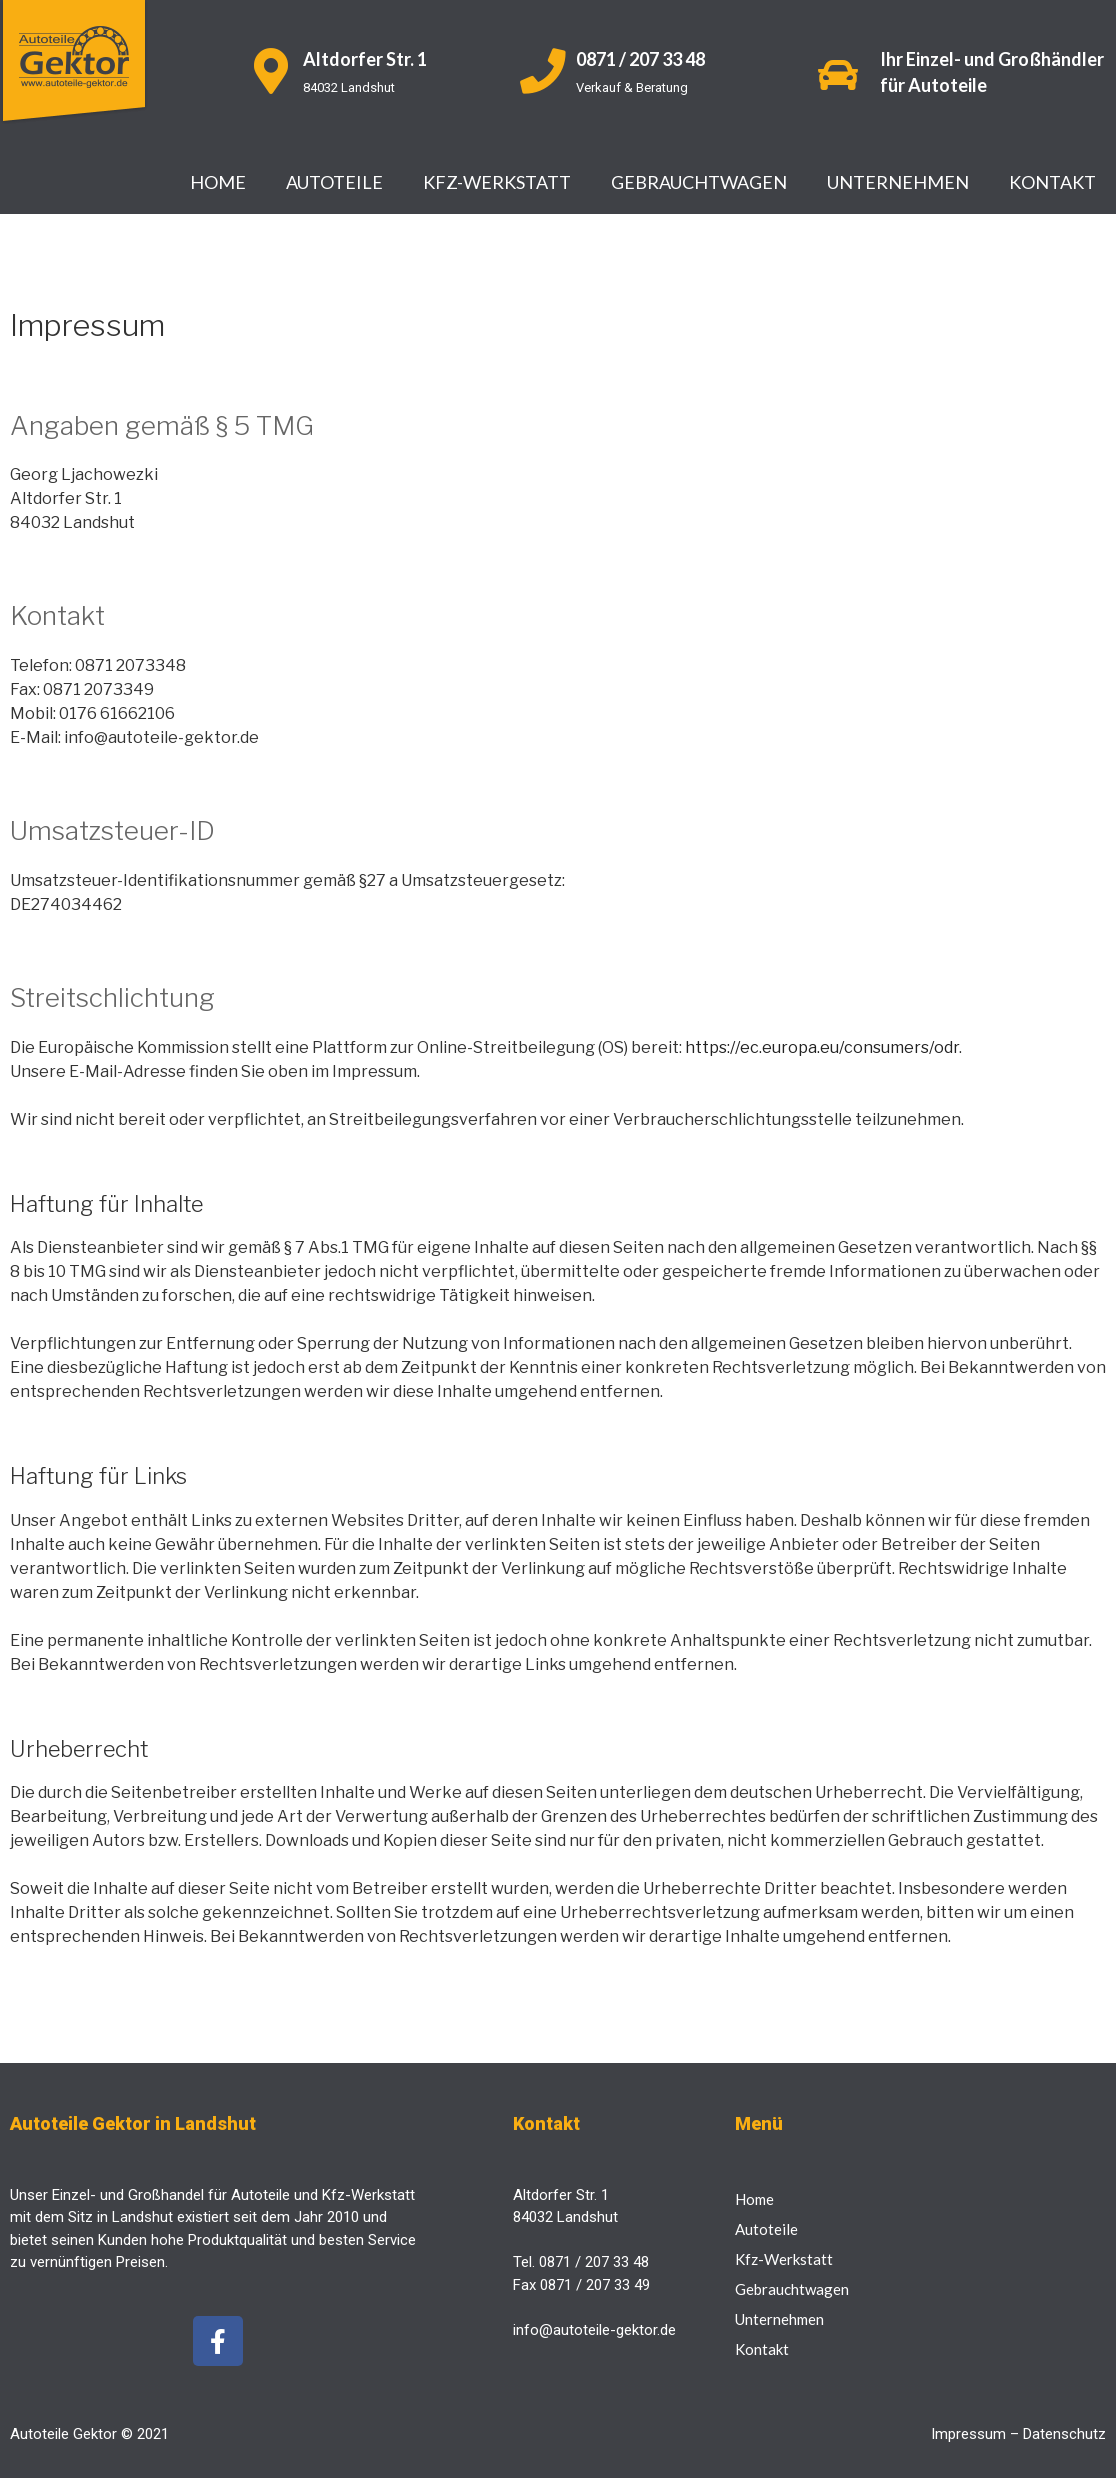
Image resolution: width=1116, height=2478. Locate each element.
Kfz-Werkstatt (497, 182)
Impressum (968, 2434)
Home (218, 182)
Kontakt (1052, 182)
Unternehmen (898, 182)
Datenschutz (1064, 2434)
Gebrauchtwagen (699, 182)
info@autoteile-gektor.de (594, 2330)
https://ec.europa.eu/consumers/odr (822, 1047)
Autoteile (334, 182)
